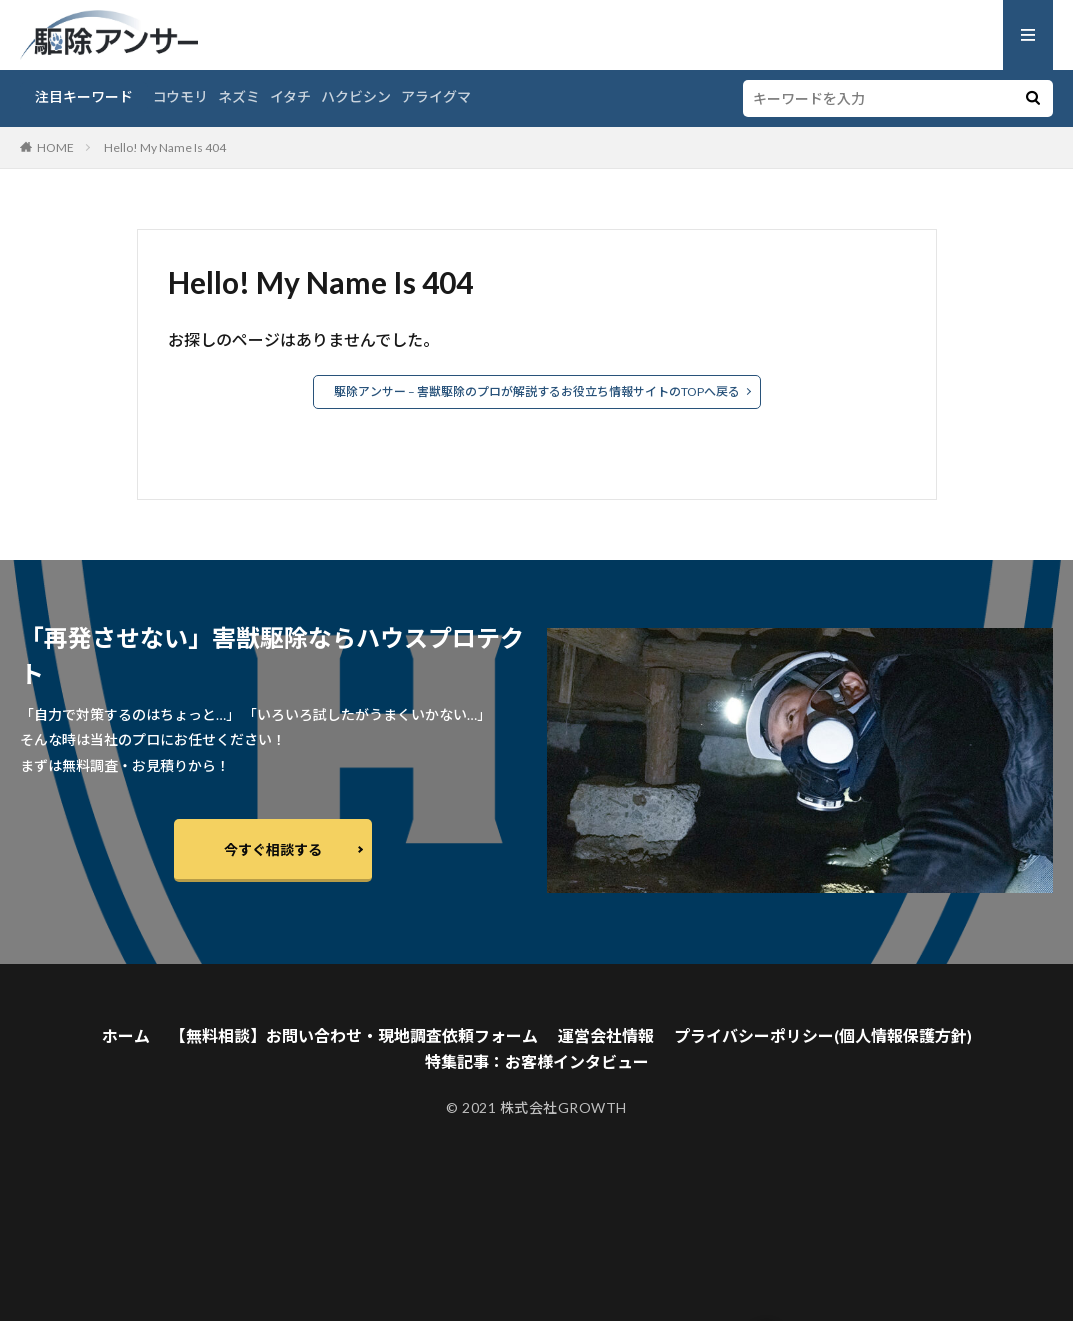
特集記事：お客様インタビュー (537, 1061)
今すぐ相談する (273, 849)
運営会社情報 (606, 1035)
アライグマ (436, 96)
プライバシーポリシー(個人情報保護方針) (823, 1035)
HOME (55, 147)
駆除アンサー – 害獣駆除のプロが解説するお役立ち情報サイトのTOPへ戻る (537, 391)
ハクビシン (356, 96)
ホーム (126, 1035)
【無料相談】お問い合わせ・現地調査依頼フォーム (354, 1035)
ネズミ (239, 96)
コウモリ (180, 96)
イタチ (290, 96)
